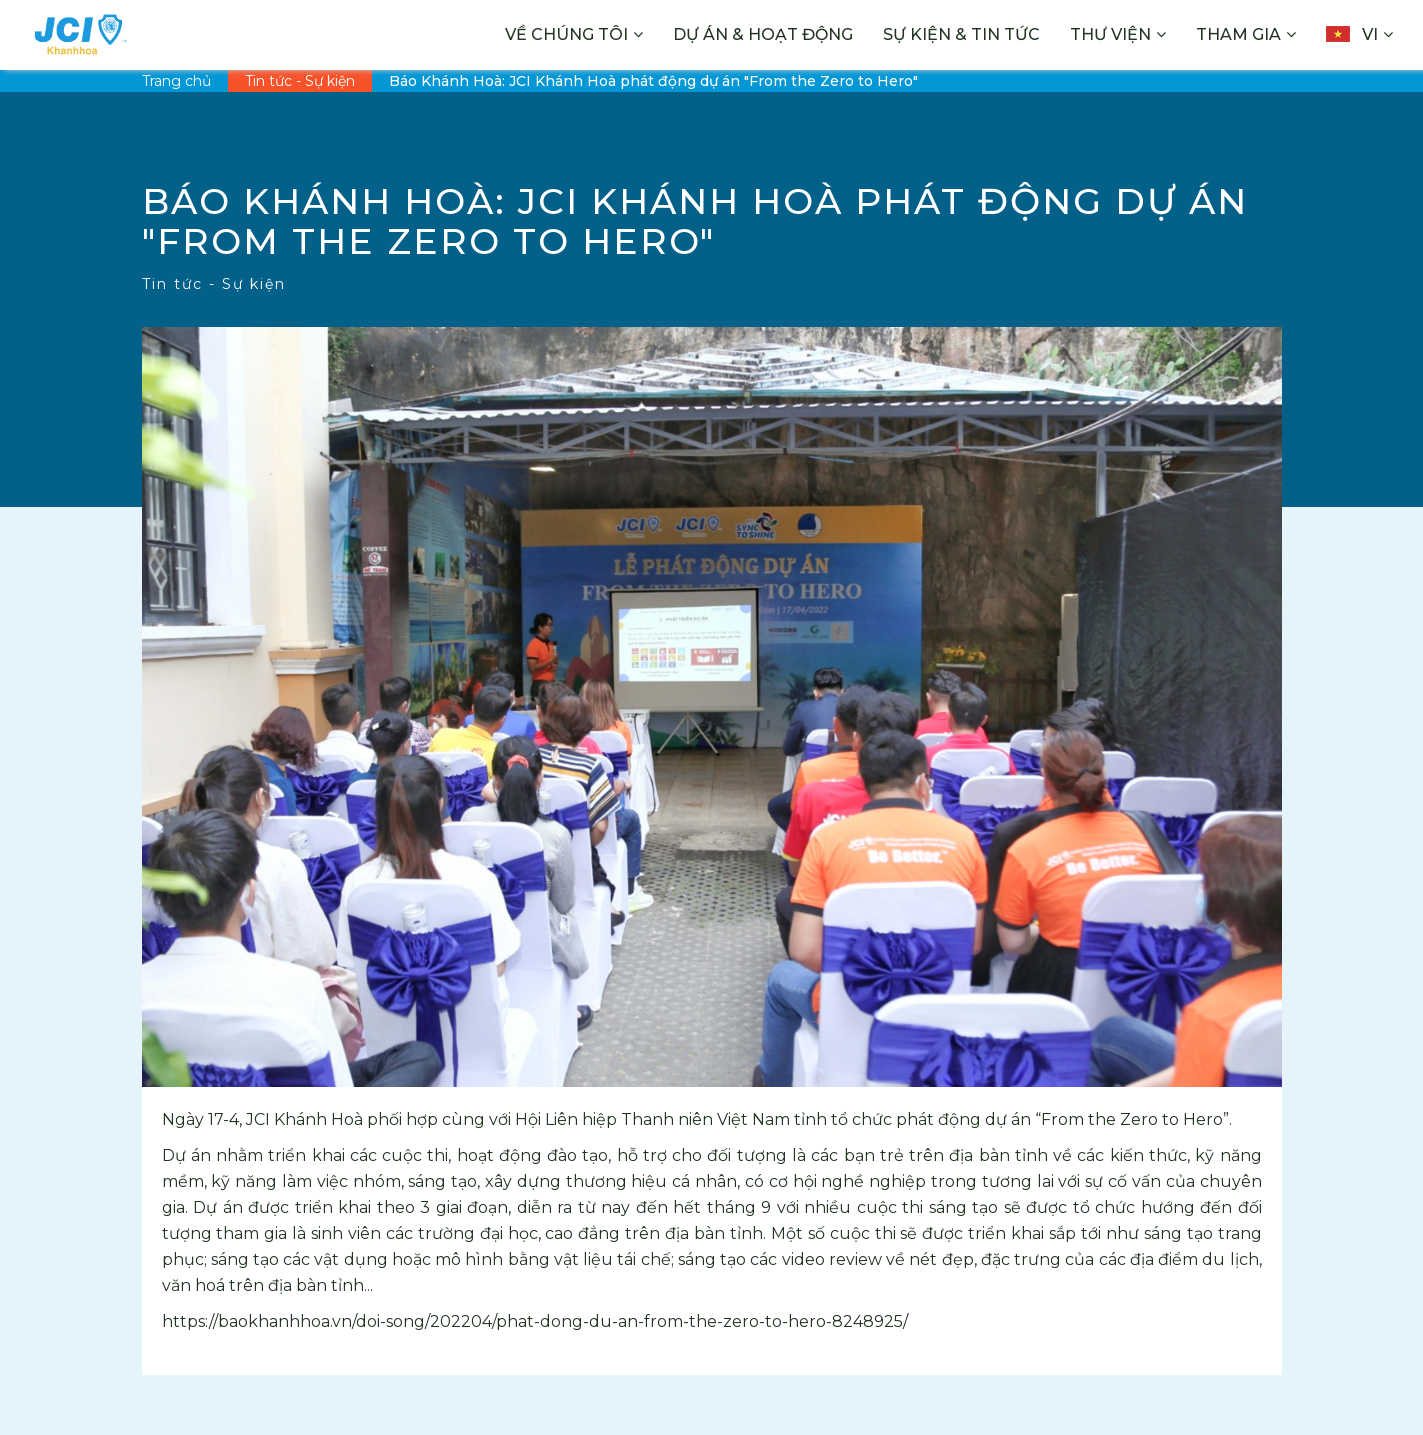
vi (1352, 34)
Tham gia (1238, 34)
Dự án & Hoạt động (763, 34)
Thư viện (1110, 34)
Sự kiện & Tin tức (961, 34)
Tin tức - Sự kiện (300, 81)
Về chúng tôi (566, 34)
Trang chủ (176, 81)
